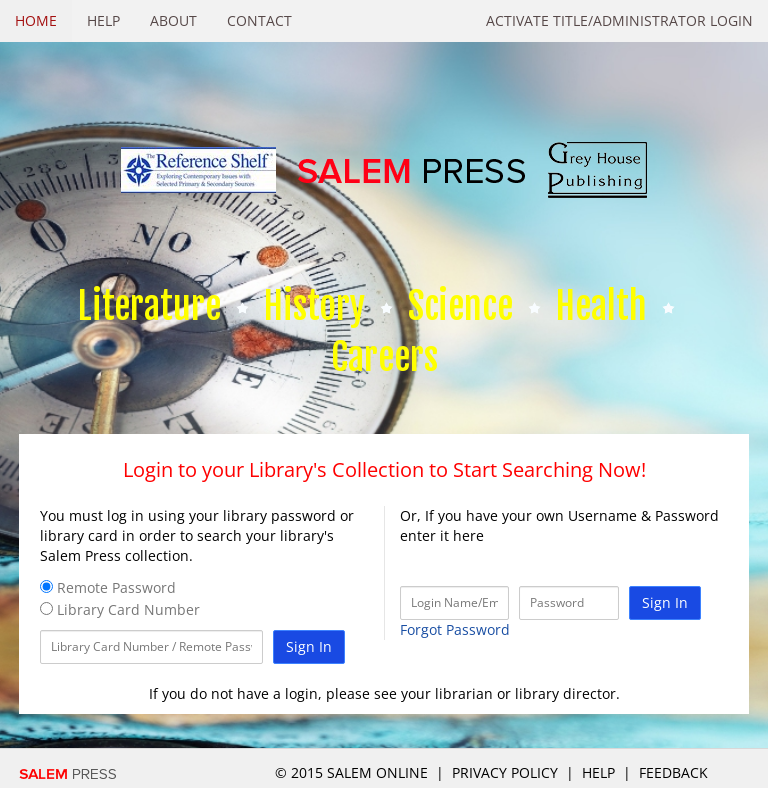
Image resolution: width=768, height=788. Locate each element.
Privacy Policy (505, 772)
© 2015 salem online (353, 772)
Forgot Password (455, 629)
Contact (259, 20)
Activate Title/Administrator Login (619, 20)
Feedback (673, 772)
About (173, 20)
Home (36, 20)
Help (103, 20)
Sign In (309, 646)
